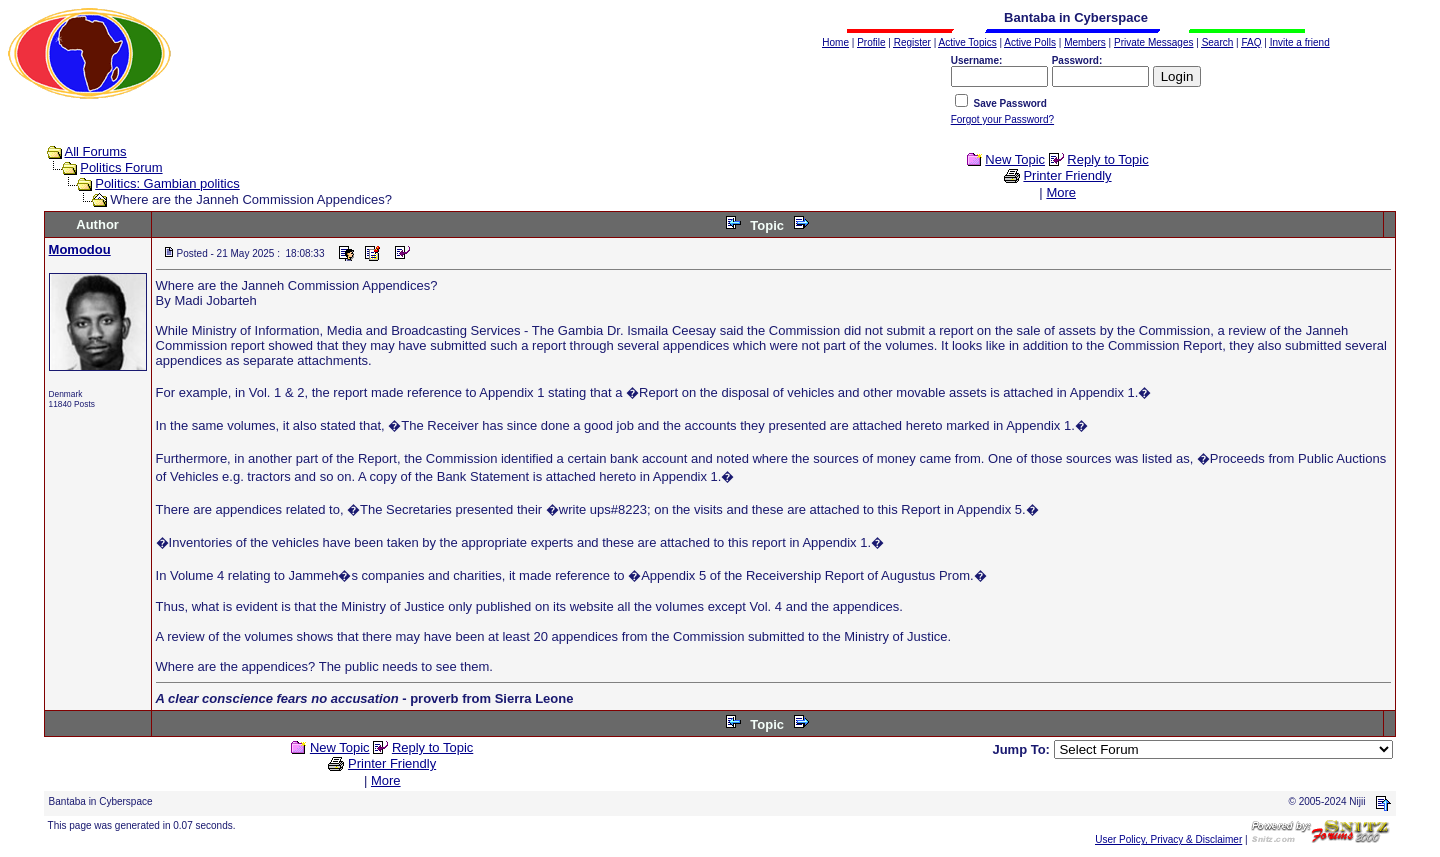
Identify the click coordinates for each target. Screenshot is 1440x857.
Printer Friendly (1067, 175)
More (1061, 192)
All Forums (96, 151)
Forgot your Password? (1002, 119)
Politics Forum (121, 167)
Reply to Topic (1107, 159)
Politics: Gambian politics (167, 183)
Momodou (80, 249)
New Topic (1015, 159)
